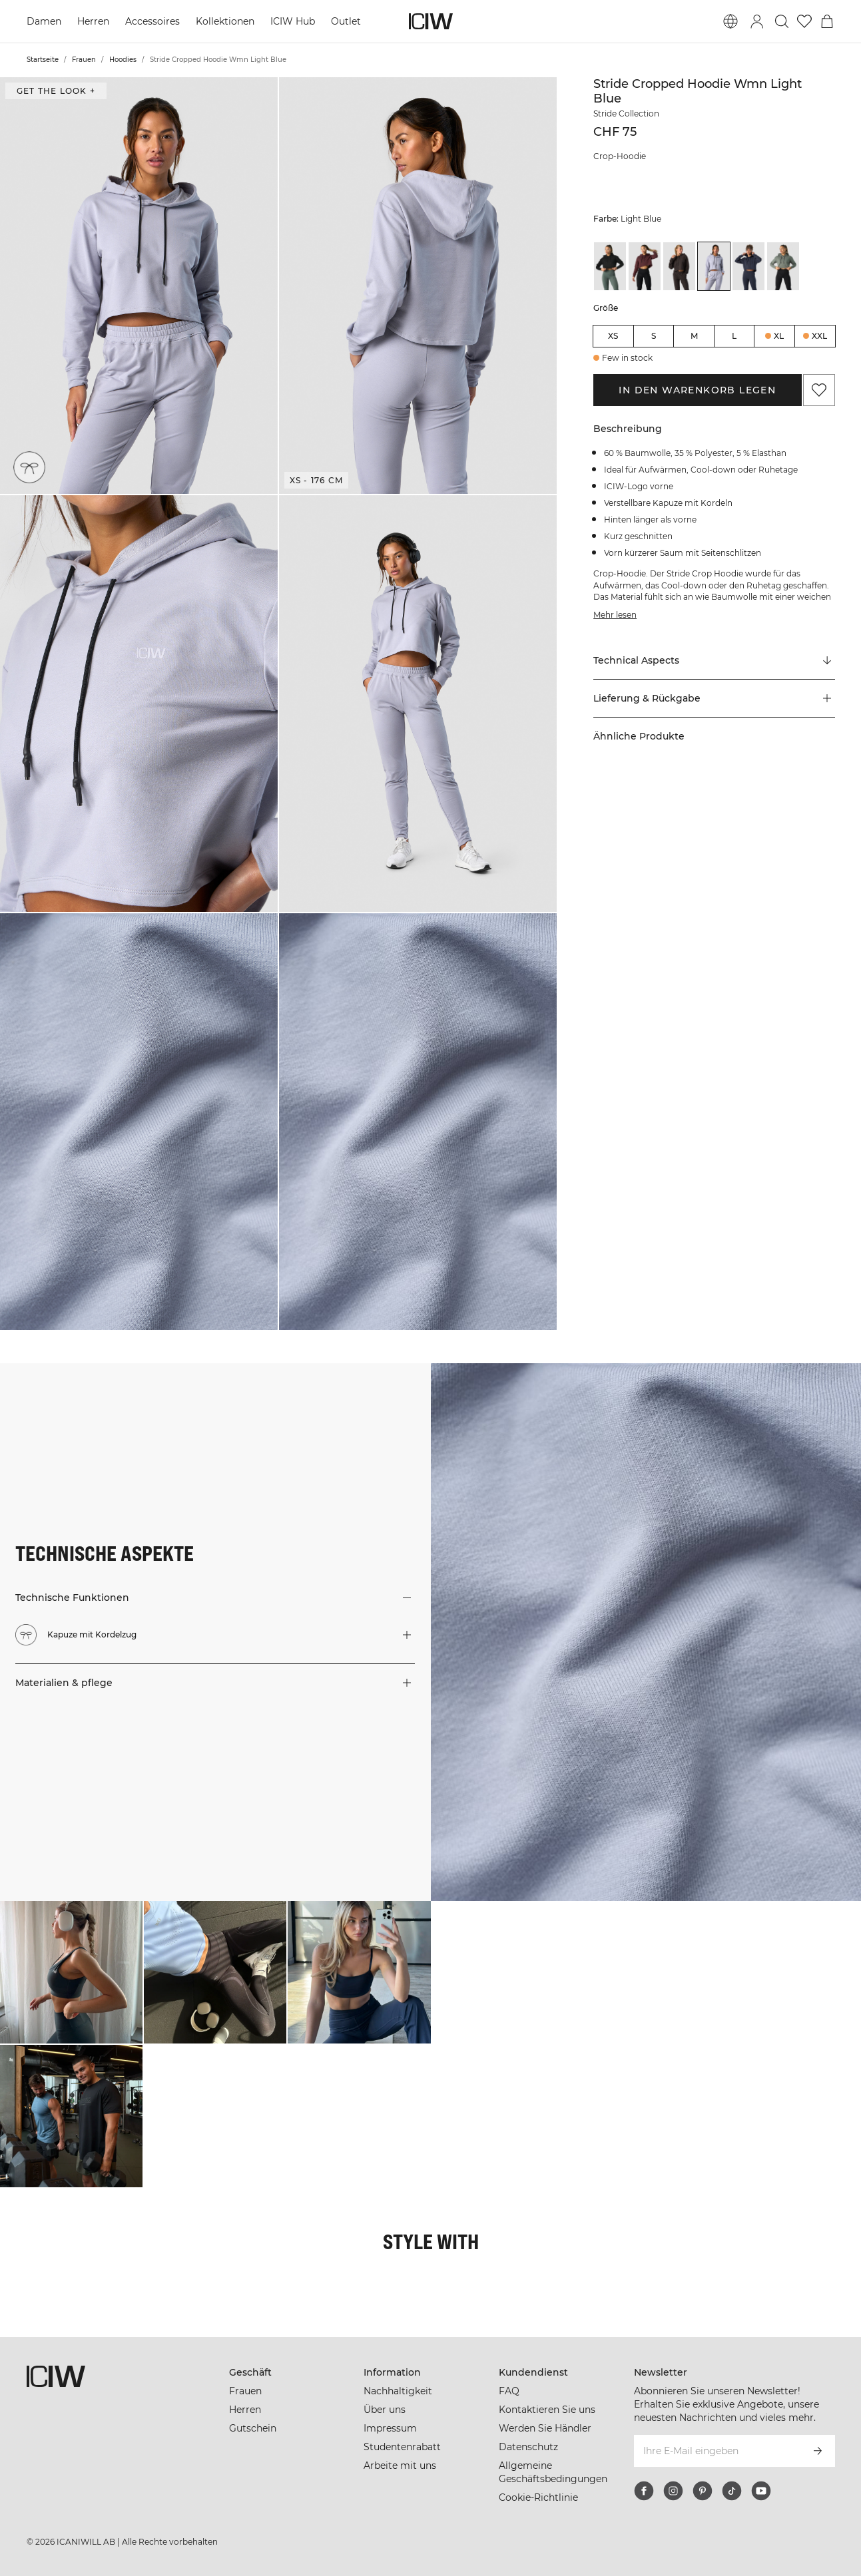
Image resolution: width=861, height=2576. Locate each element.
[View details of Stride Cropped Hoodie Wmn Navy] (748, 266)
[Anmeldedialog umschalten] (757, 21)
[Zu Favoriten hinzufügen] (819, 390)
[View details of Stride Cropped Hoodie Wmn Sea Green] (783, 266)
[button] (139, 285)
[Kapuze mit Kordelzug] (29, 467)
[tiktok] (731, 2490)
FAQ (509, 2391)
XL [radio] (779, 336)
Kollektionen (225, 21)
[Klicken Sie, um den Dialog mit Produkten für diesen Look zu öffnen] (71, 1972)
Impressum (390, 2428)
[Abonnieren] (817, 2451)
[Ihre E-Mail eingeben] (716, 2451)
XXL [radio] (819, 336)
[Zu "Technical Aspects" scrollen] (713, 661)
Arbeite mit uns (400, 2465)
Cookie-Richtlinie (538, 2497)
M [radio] (694, 336)
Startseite (43, 59)
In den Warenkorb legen (697, 390)
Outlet (346, 21)
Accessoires (152, 21)
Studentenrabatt (402, 2447)
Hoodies (123, 59)
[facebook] (644, 2490)
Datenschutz (528, 2447)
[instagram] (673, 2490)
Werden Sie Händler (545, 2428)
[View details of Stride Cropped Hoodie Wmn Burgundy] (644, 266)
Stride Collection (626, 113)
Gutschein (252, 2428)
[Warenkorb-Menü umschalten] (827, 21)
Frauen (84, 59)
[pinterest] (702, 2490)
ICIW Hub (292, 21)
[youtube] (761, 2490)
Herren (93, 21)
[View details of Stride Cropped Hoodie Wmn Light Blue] (713, 266)
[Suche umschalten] (781, 21)
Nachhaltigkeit (398, 2391)
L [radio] (734, 336)
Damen (44, 21)
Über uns (385, 2410)
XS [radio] (613, 336)
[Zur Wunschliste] (804, 21)
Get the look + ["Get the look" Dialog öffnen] (56, 91)
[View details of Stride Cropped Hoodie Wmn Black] (610, 266)
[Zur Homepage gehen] (431, 21)
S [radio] (653, 336)
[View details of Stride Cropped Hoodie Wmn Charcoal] (679, 266)
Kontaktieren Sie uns (547, 2410)
